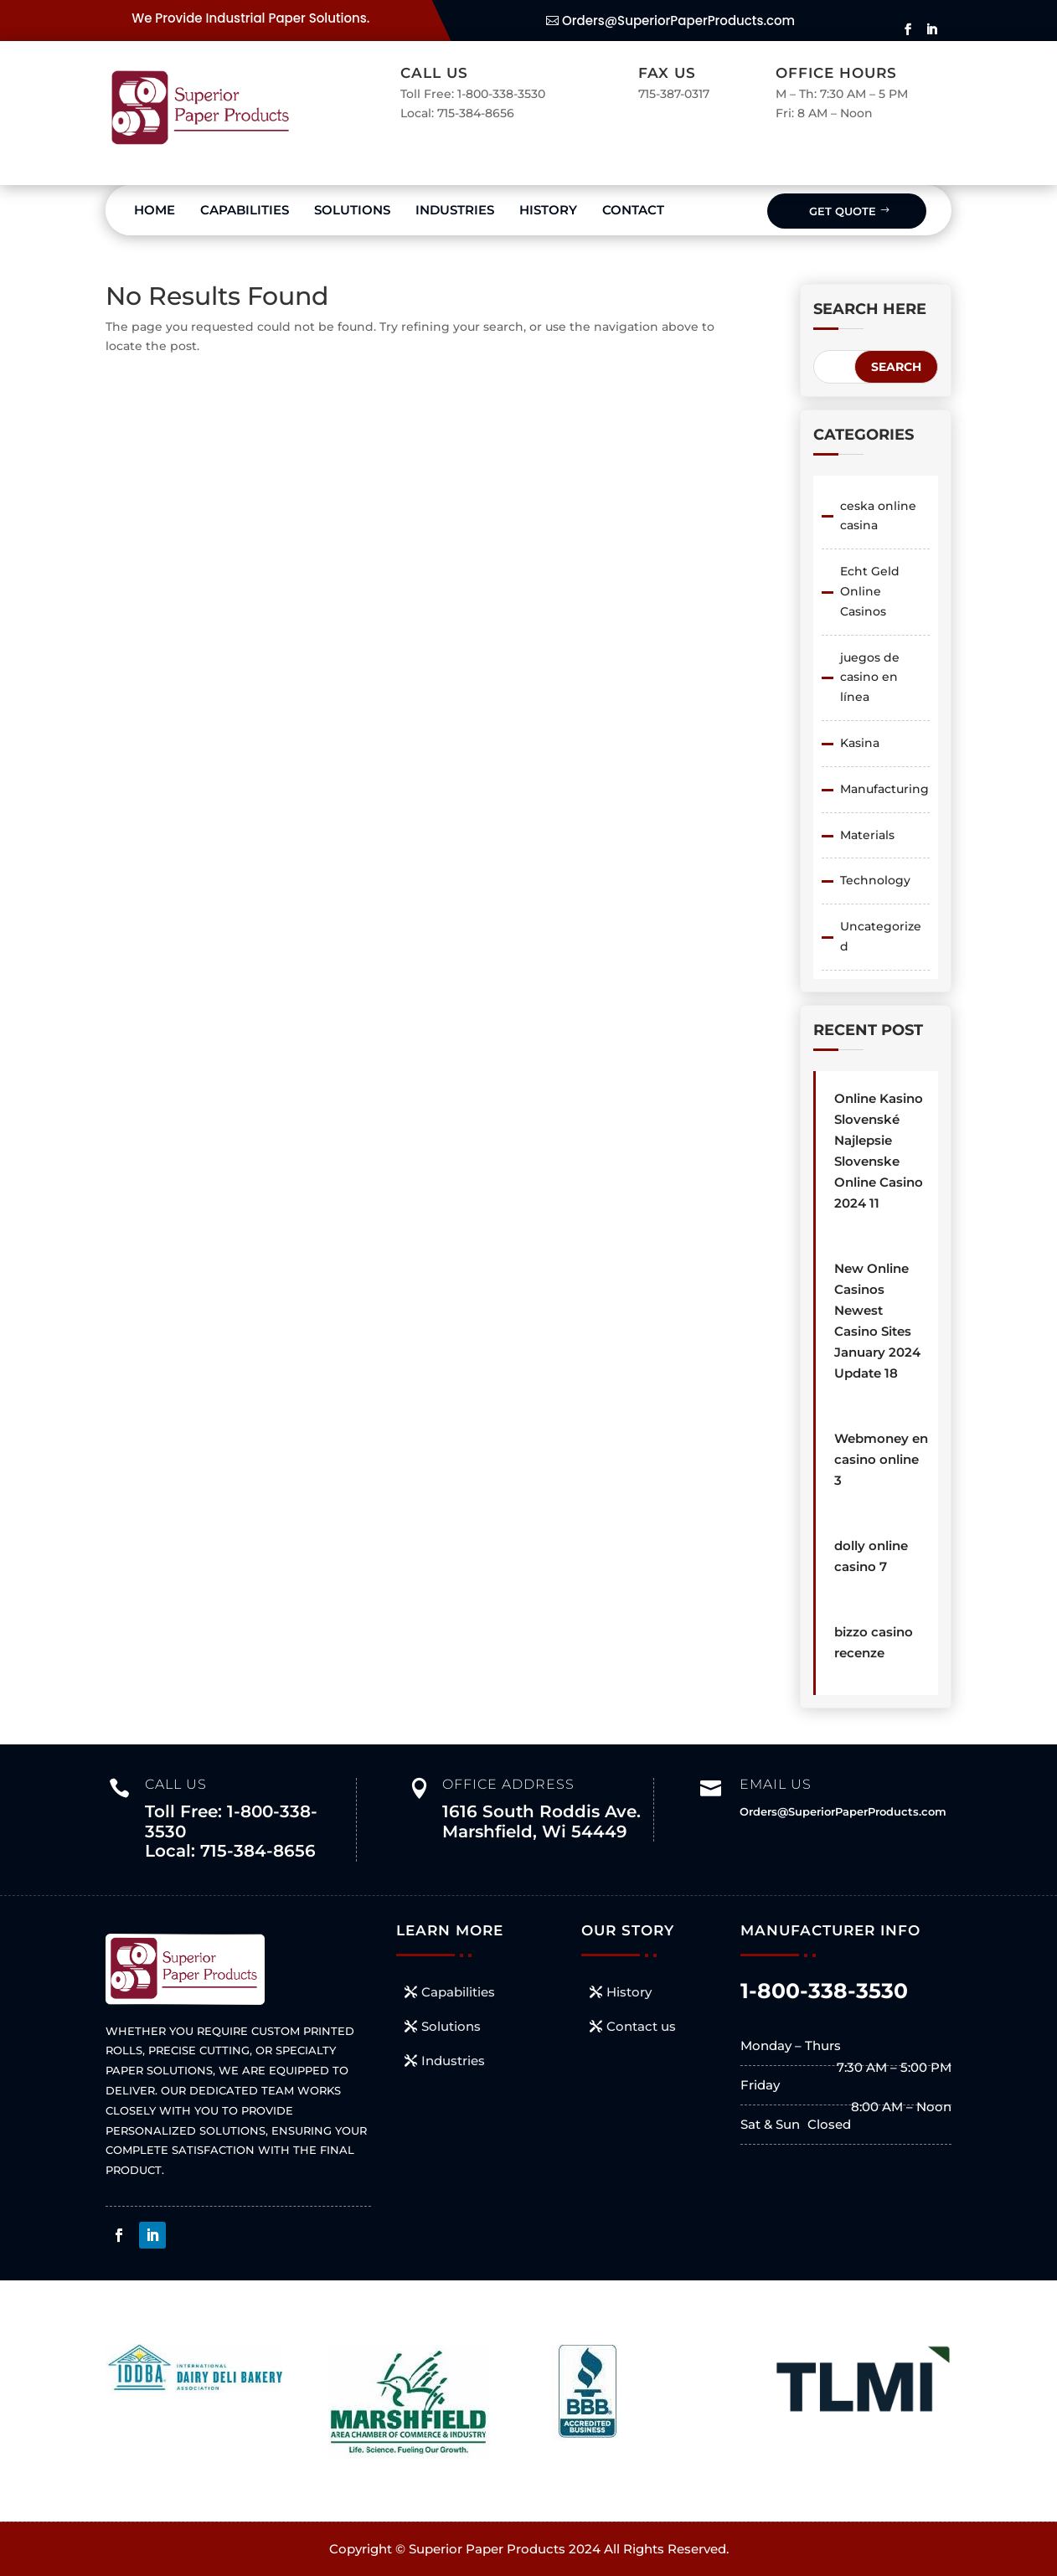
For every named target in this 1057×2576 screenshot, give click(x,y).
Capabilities (244, 210)
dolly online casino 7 (871, 1556)
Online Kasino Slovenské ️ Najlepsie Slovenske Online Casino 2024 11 (878, 1150)
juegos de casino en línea (870, 677)
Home (154, 210)
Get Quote (842, 211)
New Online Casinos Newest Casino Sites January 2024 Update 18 (877, 1320)
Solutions (352, 210)
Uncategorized (880, 936)
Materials (867, 834)
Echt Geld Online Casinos (870, 591)
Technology (875, 880)
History (548, 210)
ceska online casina (878, 515)
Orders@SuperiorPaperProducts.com (678, 20)
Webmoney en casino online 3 (881, 1459)
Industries (454, 210)
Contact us (641, 2026)
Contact (633, 210)
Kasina (859, 742)
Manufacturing (884, 788)
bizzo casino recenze (873, 1642)
